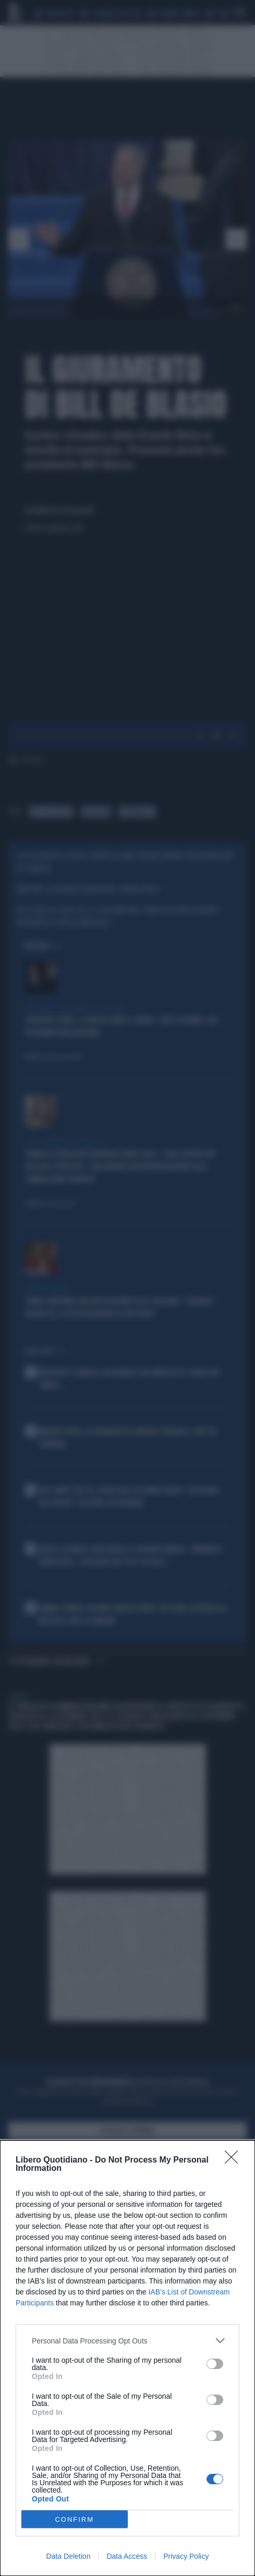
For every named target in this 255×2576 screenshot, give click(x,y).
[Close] (235, 2160)
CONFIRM (74, 2519)
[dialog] (127, 2358)
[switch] (215, 2364)
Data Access (126, 2556)
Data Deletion (68, 2556)
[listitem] (127, 2340)
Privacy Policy (186, 2556)
